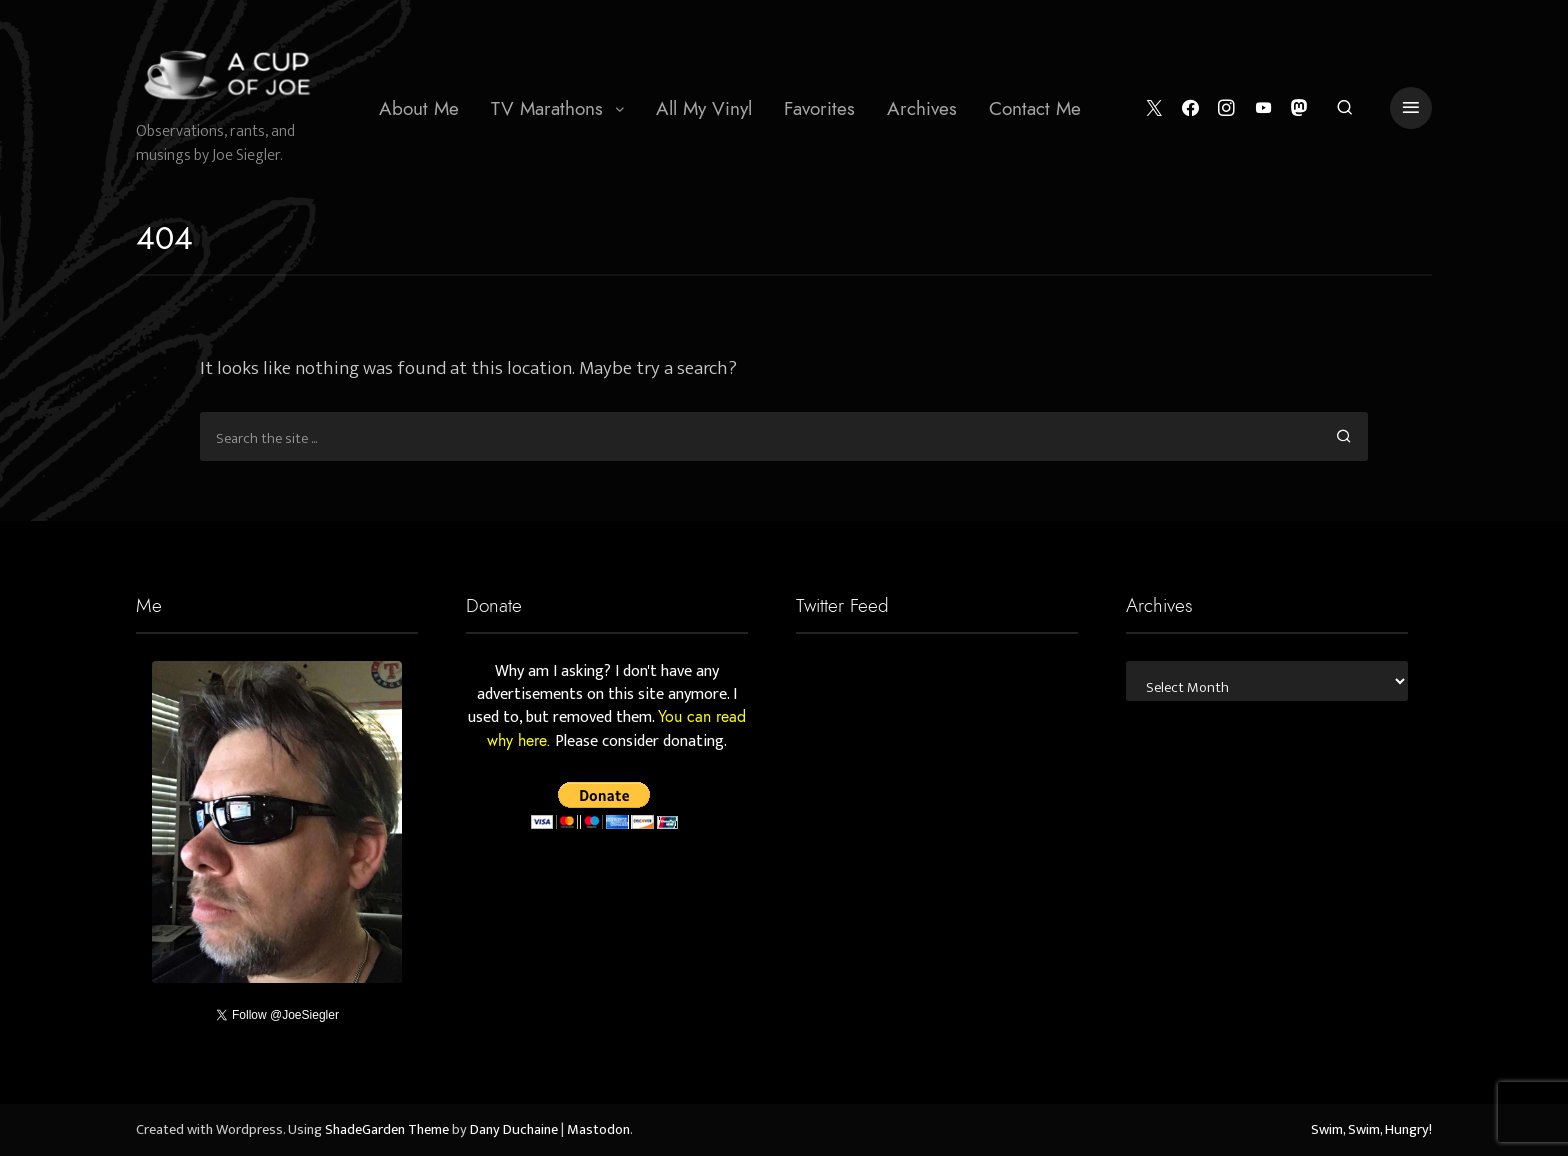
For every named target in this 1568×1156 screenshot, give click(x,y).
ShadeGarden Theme (387, 1130)
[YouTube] (1263, 108)
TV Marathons (547, 108)
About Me (419, 108)
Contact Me (1035, 108)
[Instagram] (1226, 108)
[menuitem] (419, 108)
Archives (922, 108)
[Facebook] (1190, 108)
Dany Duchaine (514, 1130)
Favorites (819, 108)
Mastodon (598, 1130)
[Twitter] (1154, 108)
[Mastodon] (1299, 108)
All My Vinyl (704, 108)
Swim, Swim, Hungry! (1371, 1130)
